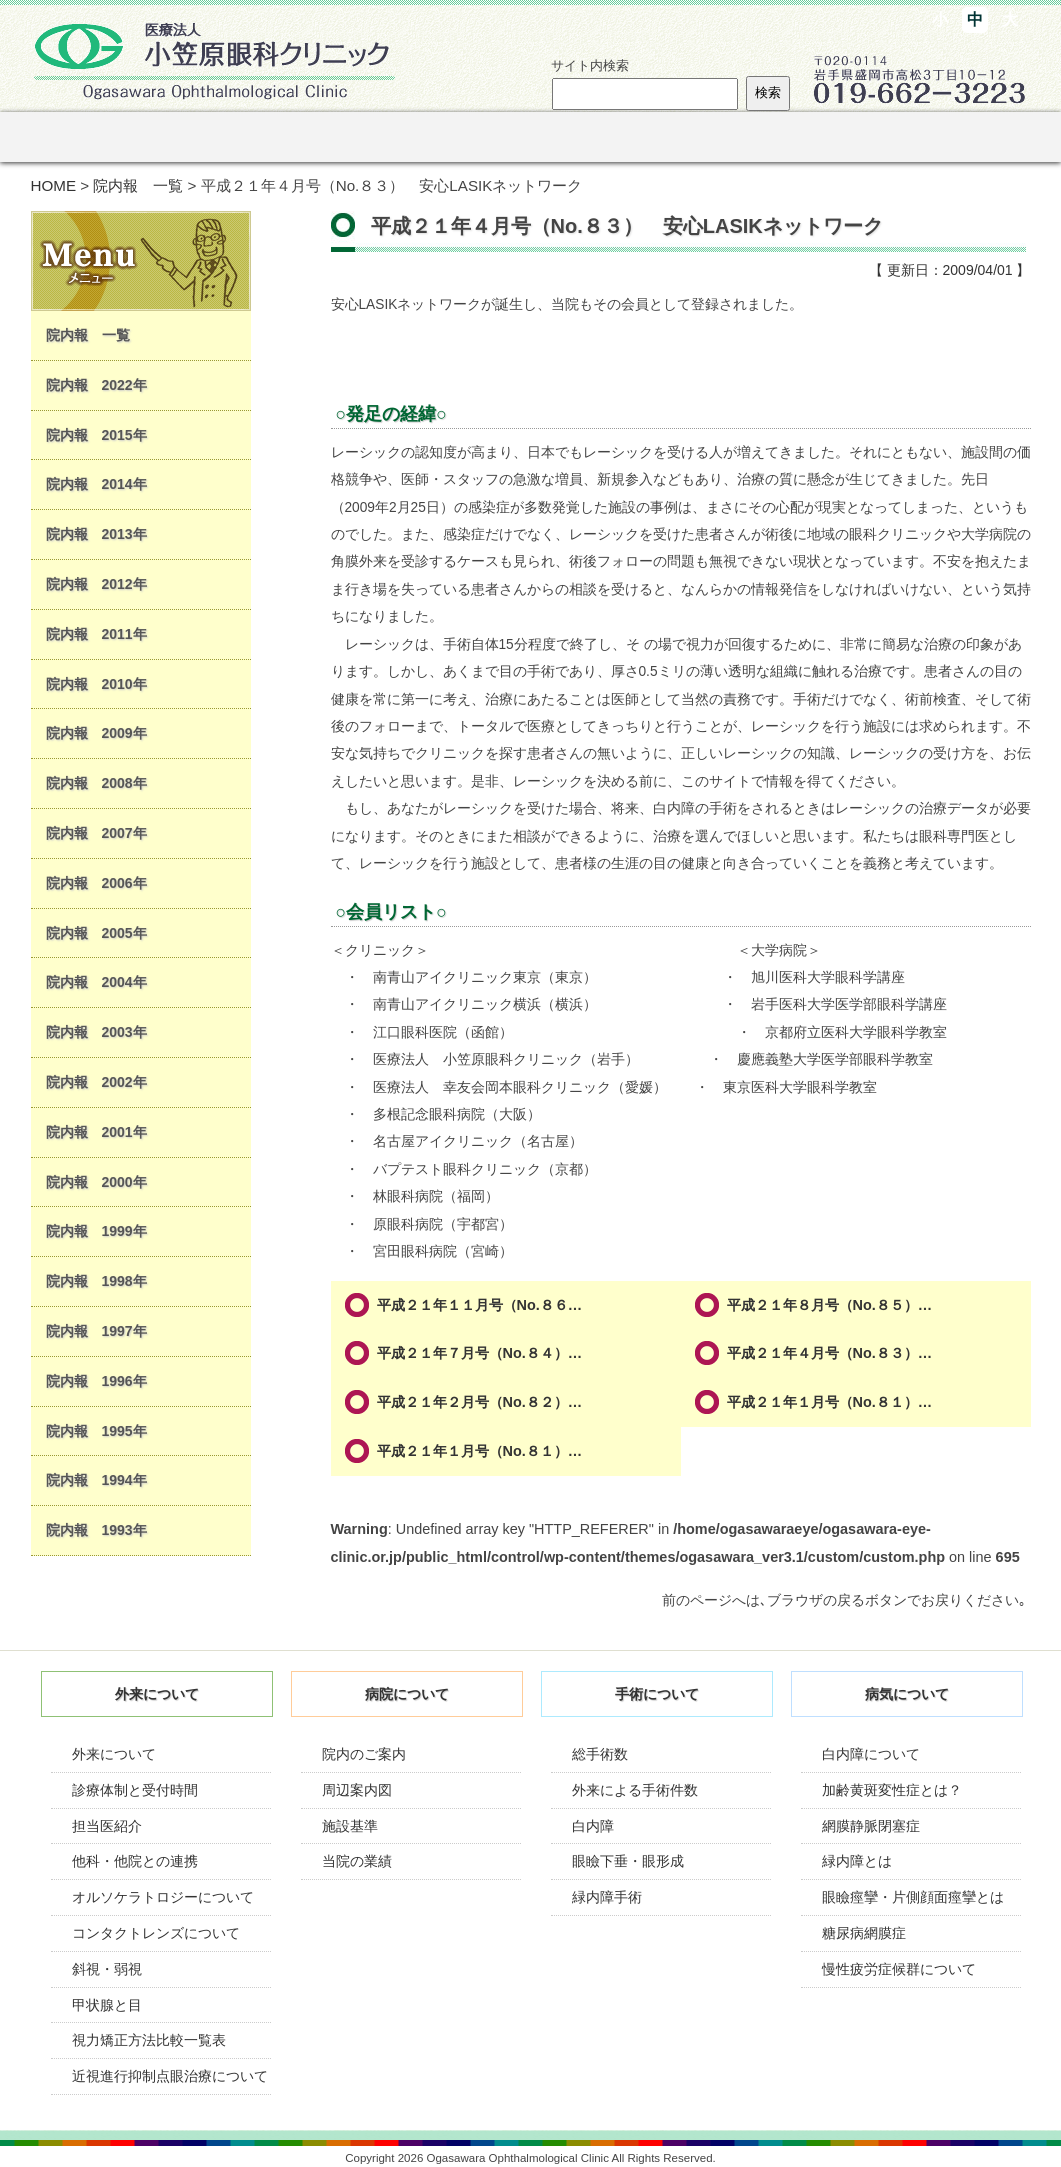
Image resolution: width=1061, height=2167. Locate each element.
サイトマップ (600, 18)
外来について (114, 1754)
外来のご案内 (164, 137)
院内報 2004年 (96, 982)
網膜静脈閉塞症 (871, 1826)
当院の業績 (357, 1861)
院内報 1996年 (96, 1381)
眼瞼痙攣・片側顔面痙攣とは (913, 1897)
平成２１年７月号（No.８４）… (480, 1353)
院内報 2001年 (96, 1132)
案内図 (778, 18)
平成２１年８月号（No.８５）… (830, 1305)
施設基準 (350, 1826)
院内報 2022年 (96, 385)
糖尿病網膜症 (864, 1933)
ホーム (64, 137)
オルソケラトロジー (696, 137)
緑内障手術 (607, 1897)
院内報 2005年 (96, 933)
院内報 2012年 (96, 584)
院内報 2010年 (96, 684)
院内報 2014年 (96, 484)
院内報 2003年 (96, 1032)
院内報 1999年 (96, 1231)
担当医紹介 (107, 1826)
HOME (54, 185)
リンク (830, 137)
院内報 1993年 (96, 1530)
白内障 (593, 1826)
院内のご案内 (364, 1754)
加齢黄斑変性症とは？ (892, 1790)
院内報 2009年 (96, 733)
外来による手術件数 (635, 1790)
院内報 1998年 (96, 1281)
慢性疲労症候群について (899, 1969)
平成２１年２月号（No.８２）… (480, 1402)
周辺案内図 (357, 1790)
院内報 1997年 (96, 1331)
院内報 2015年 (96, 435)
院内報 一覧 (138, 185)
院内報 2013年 (96, 534)
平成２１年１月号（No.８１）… (830, 1402)
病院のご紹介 (297, 137)
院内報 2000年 (96, 1182)
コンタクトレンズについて (156, 1933)
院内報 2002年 (96, 1082)
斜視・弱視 (107, 1969)
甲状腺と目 (107, 2005)
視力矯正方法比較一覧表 (149, 2040)
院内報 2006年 (96, 883)
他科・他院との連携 (135, 1861)
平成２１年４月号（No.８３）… (830, 1353)
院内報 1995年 (96, 1431)
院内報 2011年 (96, 634)
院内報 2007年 (96, 833)
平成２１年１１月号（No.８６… (480, 1305)
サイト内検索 (590, 65)
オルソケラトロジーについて (163, 1897)
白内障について (871, 1754)
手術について (430, 137)
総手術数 (600, 1754)
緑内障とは (857, 1861)
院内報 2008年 (96, 783)
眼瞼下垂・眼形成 (628, 1861)
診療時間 (691, 18)
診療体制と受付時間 (135, 1790)
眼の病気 (563, 137)
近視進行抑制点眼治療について (170, 2076)
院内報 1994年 (96, 1480)
